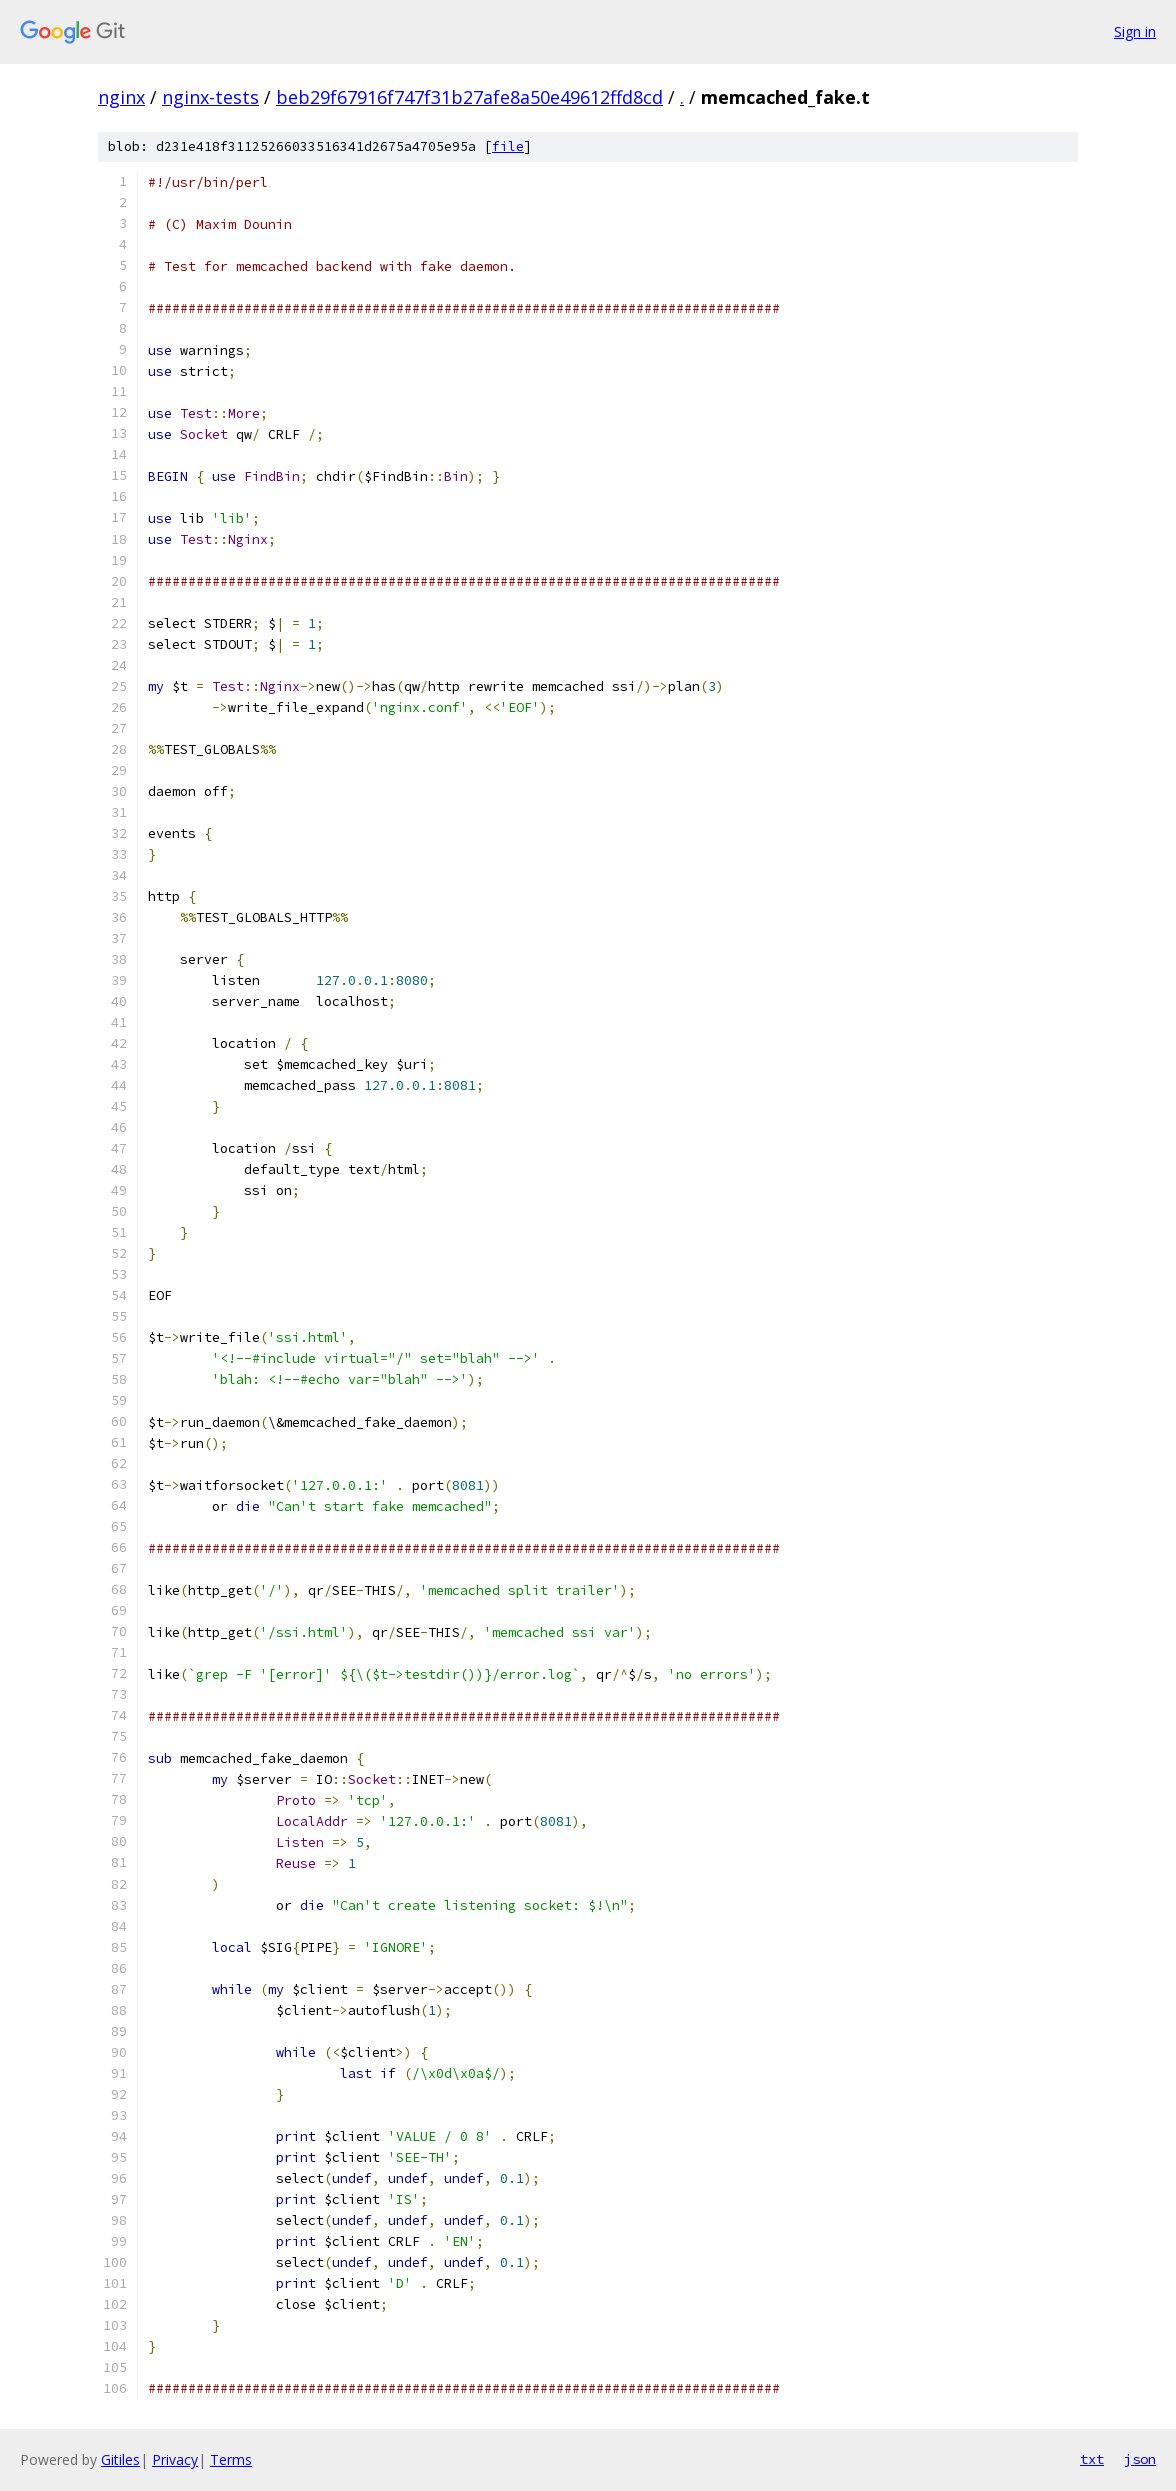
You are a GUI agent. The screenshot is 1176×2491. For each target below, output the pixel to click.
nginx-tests (210, 97)
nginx (121, 97)
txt (1092, 2459)
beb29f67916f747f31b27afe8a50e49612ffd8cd (469, 97)
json (1140, 2459)
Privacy (175, 2459)
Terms (231, 2459)
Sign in (1135, 31)
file (508, 146)
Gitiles (120, 2459)
